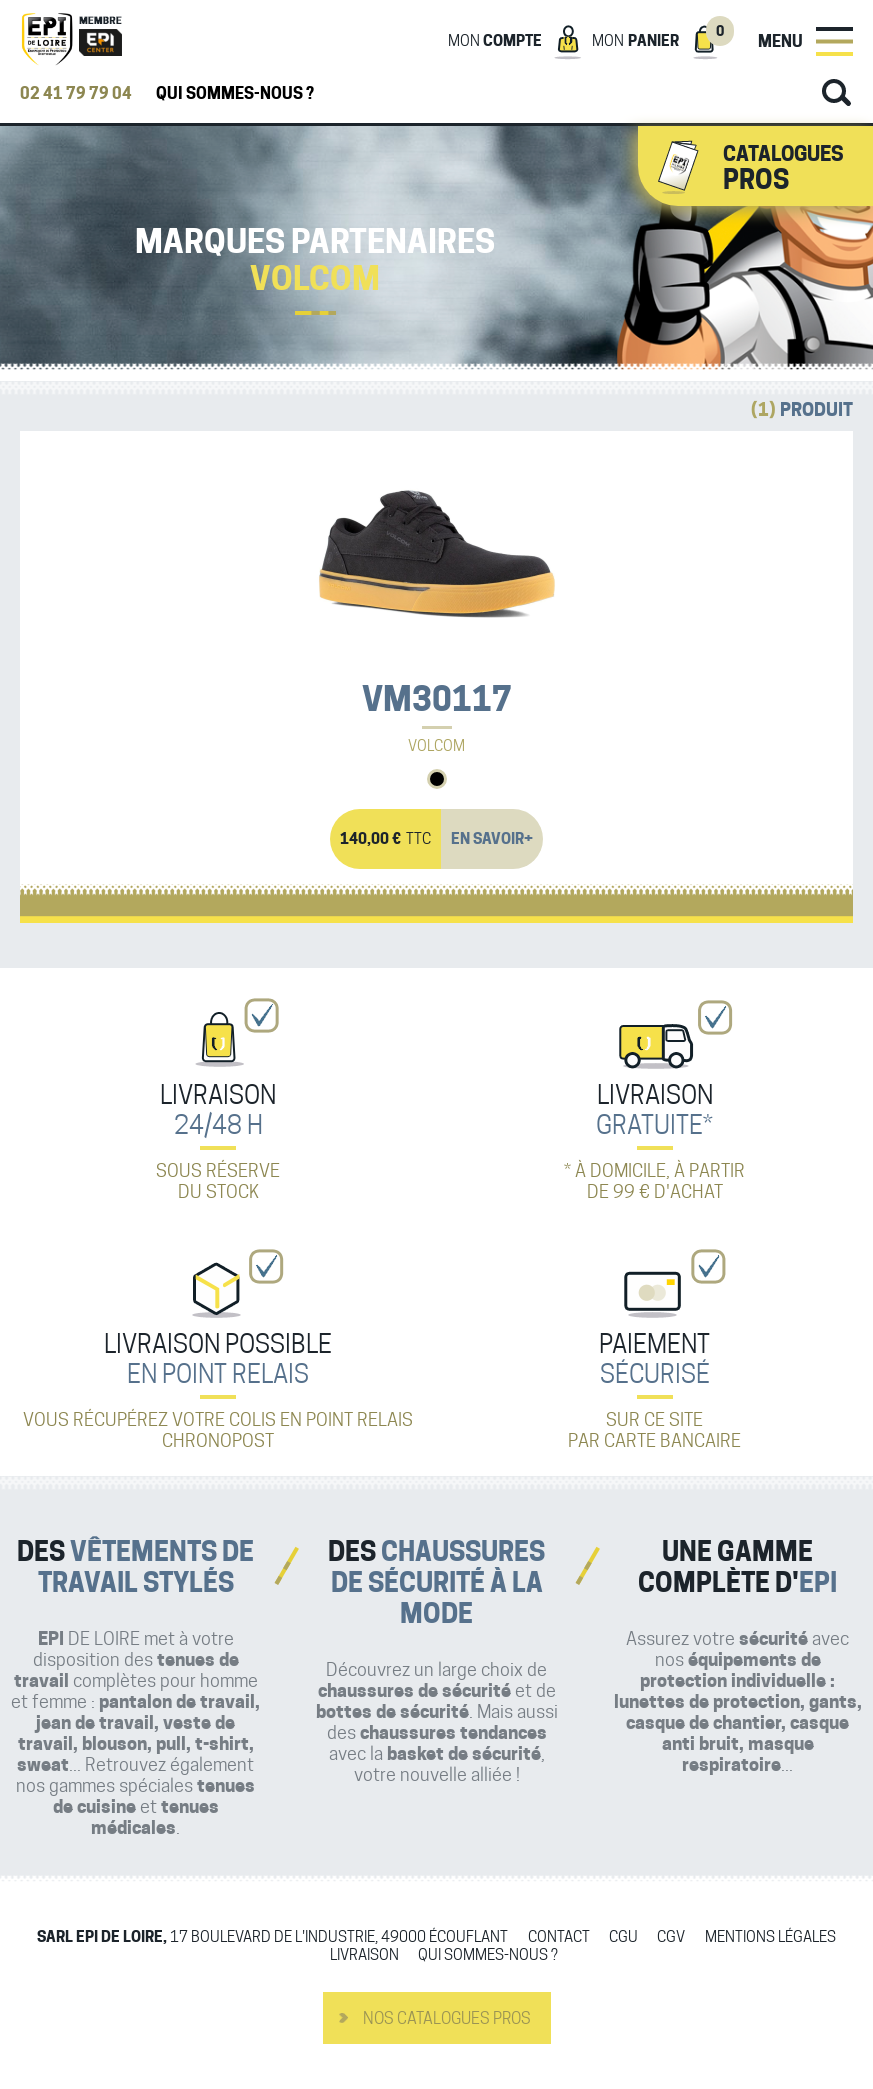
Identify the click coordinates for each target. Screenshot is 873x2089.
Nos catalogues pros (447, 2018)
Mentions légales (770, 1937)
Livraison (364, 1955)
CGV (671, 1937)
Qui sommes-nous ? (235, 93)
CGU (623, 1937)
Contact (559, 1937)
